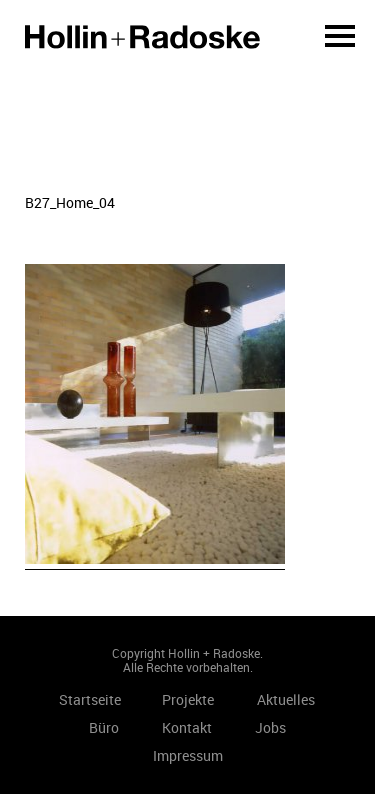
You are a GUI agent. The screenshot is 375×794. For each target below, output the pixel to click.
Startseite (142, 37)
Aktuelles (286, 699)
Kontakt (187, 727)
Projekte (188, 699)
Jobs (270, 727)
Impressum (188, 755)
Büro (104, 727)
